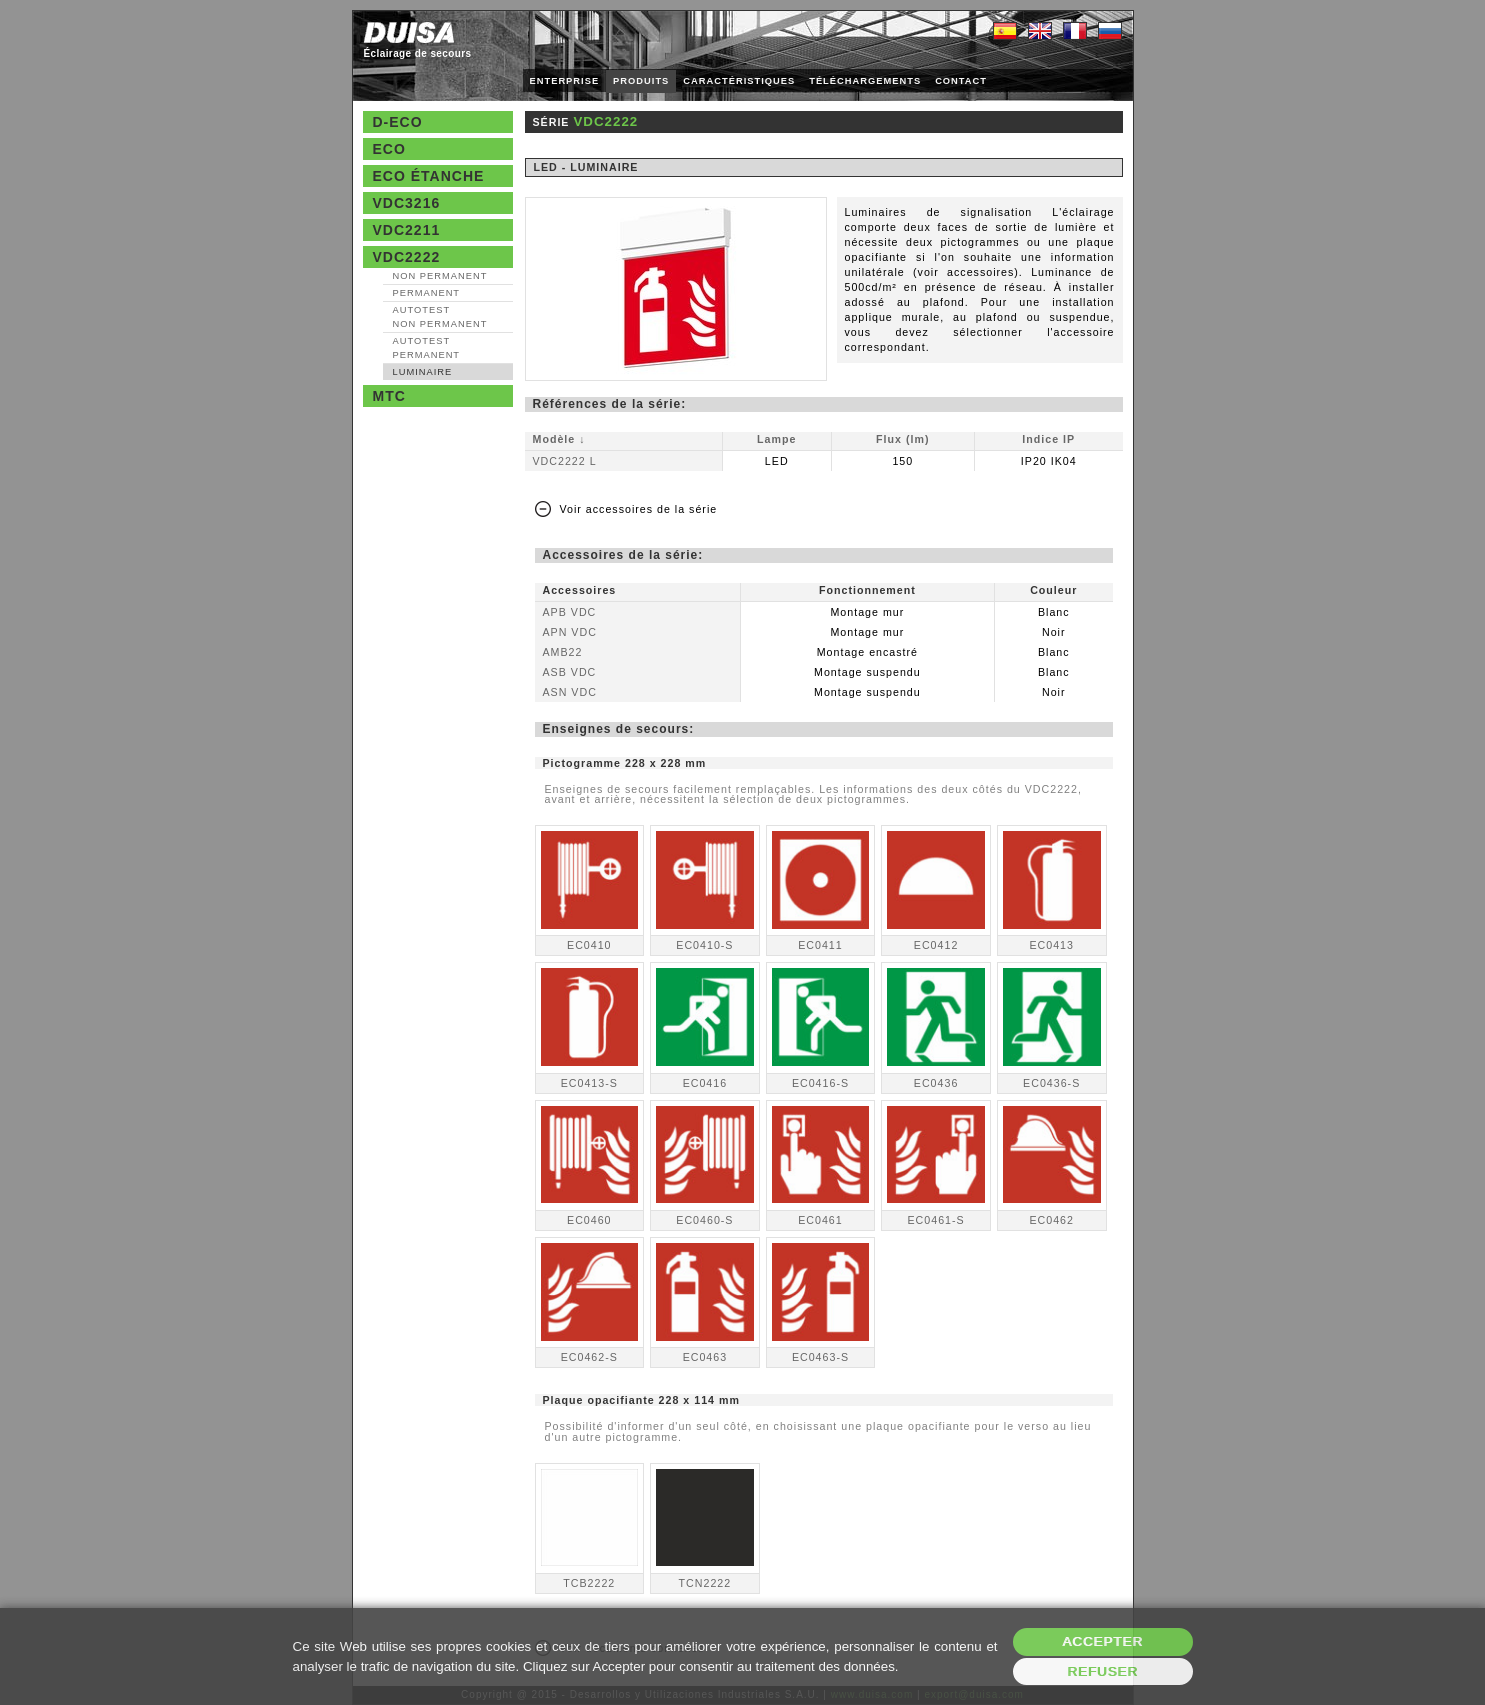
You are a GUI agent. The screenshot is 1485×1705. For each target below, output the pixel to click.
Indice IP (1048, 439)
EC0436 (936, 1083)
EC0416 (705, 1083)
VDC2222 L (565, 461)
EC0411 (820, 945)
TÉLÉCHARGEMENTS (865, 81)
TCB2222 (589, 1583)
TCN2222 (705, 1583)
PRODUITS (641, 81)
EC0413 (1051, 945)
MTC (389, 396)
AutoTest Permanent (427, 348)
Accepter (1102, 1641)
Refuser (1102, 1671)
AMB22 (563, 652)
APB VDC (570, 612)
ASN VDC (570, 692)
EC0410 (589, 945)
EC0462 (1051, 1220)
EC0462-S (589, 1357)
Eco (389, 149)
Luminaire (423, 372)
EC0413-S (589, 1083)
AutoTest (440, 317)
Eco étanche (429, 176)
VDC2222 (407, 257)
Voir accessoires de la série (639, 509)
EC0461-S (935, 1220)
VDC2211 (407, 230)
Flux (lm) (902, 439)
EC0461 (820, 1220)
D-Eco (398, 122)
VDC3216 (407, 203)
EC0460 (589, 1220)
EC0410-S (704, 945)
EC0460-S (704, 1220)
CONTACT (961, 81)
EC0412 (936, 945)
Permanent (427, 293)
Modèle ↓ (559, 439)
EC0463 (705, 1357)
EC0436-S (1051, 1083)
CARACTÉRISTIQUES (739, 81)
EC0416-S (820, 1083)
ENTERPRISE (565, 81)
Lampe (776, 439)
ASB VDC (570, 672)
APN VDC (570, 632)
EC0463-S (820, 1357)
